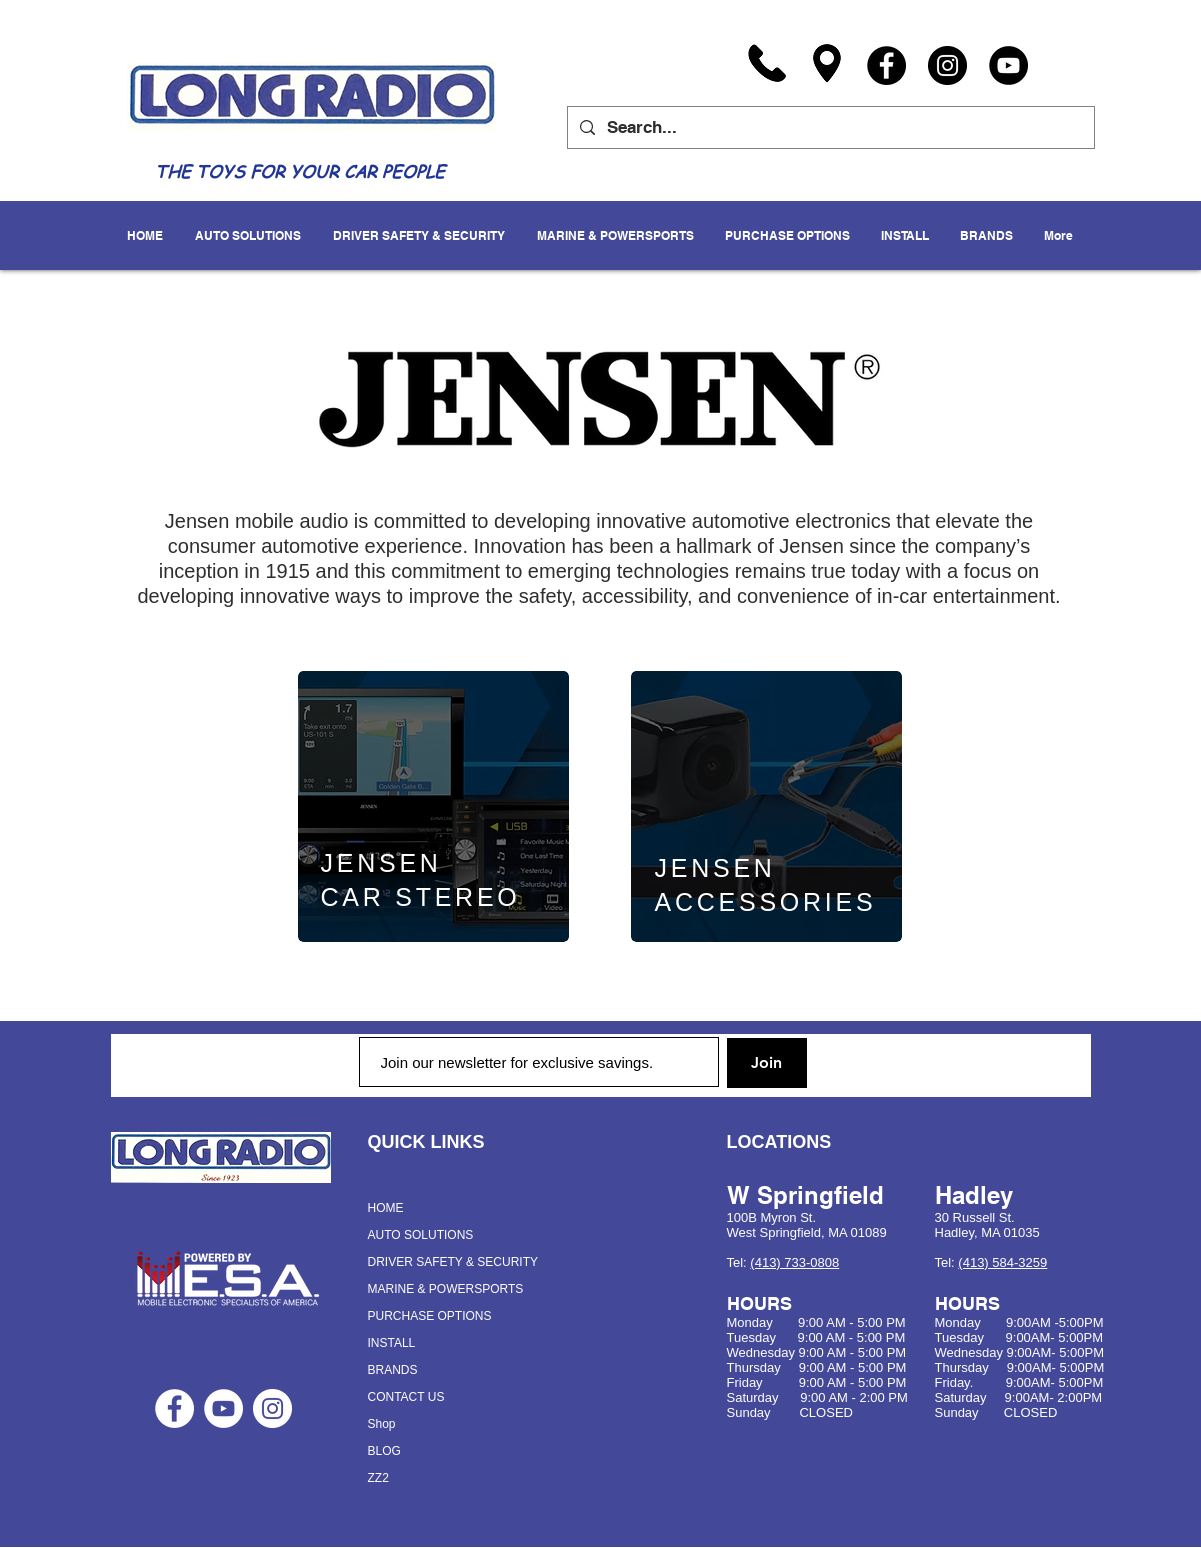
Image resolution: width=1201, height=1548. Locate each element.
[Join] (767, 1063)
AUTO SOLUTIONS (421, 1235)
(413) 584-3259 (1002, 1262)
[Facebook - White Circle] (174, 1408)
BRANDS (393, 1370)
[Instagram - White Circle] (272, 1408)
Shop (382, 1424)
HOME (386, 1208)
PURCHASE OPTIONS (430, 1316)
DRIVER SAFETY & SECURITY (453, 1262)
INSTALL (392, 1343)
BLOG (384, 1451)
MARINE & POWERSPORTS (446, 1289)
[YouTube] (1008, 65)
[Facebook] (886, 65)
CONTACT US (406, 1397)
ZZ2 (378, 1478)
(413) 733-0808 (794, 1262)
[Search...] (829, 127)
